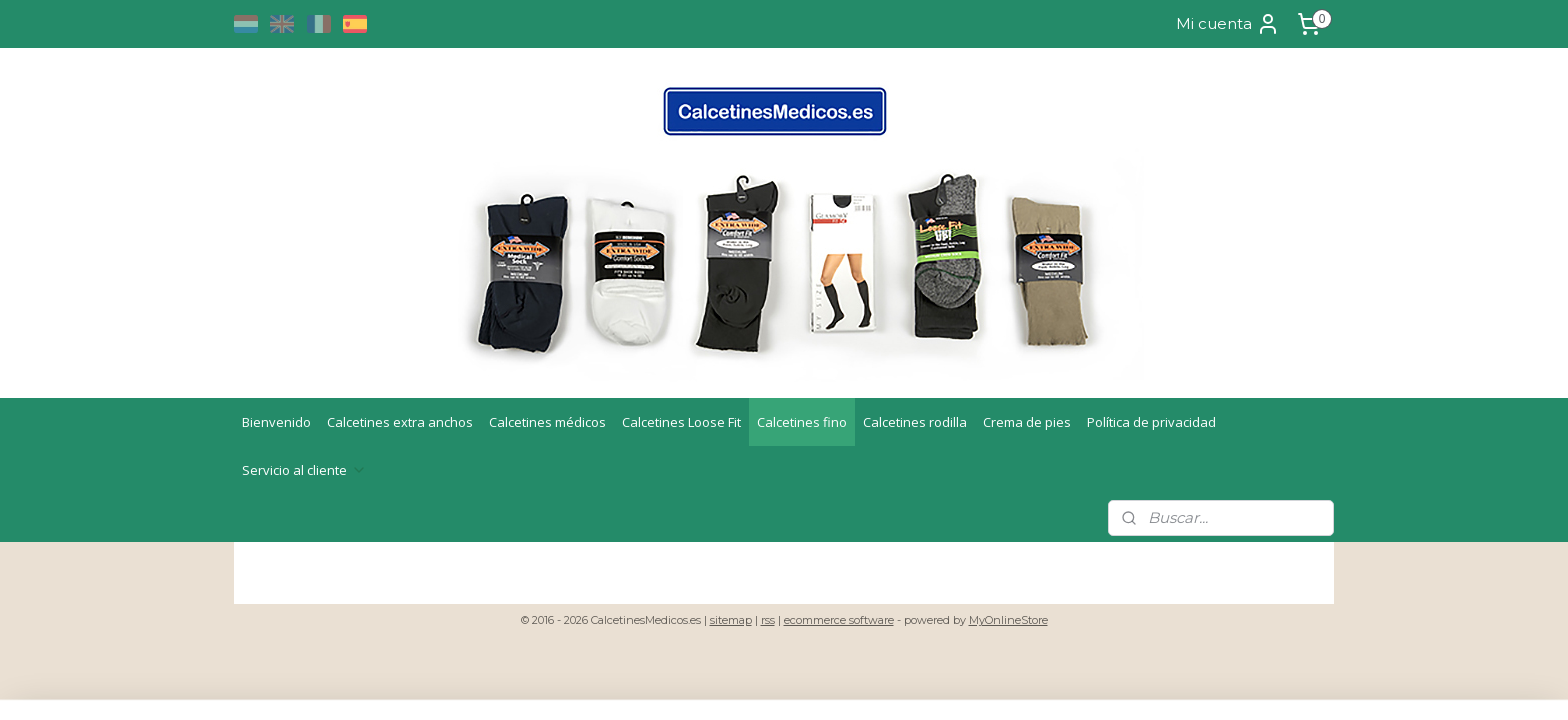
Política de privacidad (1151, 422)
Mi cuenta (1228, 24)
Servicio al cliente (304, 470)
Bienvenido (276, 422)
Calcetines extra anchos (400, 422)
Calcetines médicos (547, 422)
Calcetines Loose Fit (681, 422)
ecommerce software (839, 620)
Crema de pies (1027, 422)
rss (768, 620)
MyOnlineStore (1008, 620)
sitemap (731, 620)
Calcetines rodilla (915, 422)
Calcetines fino (802, 422)
